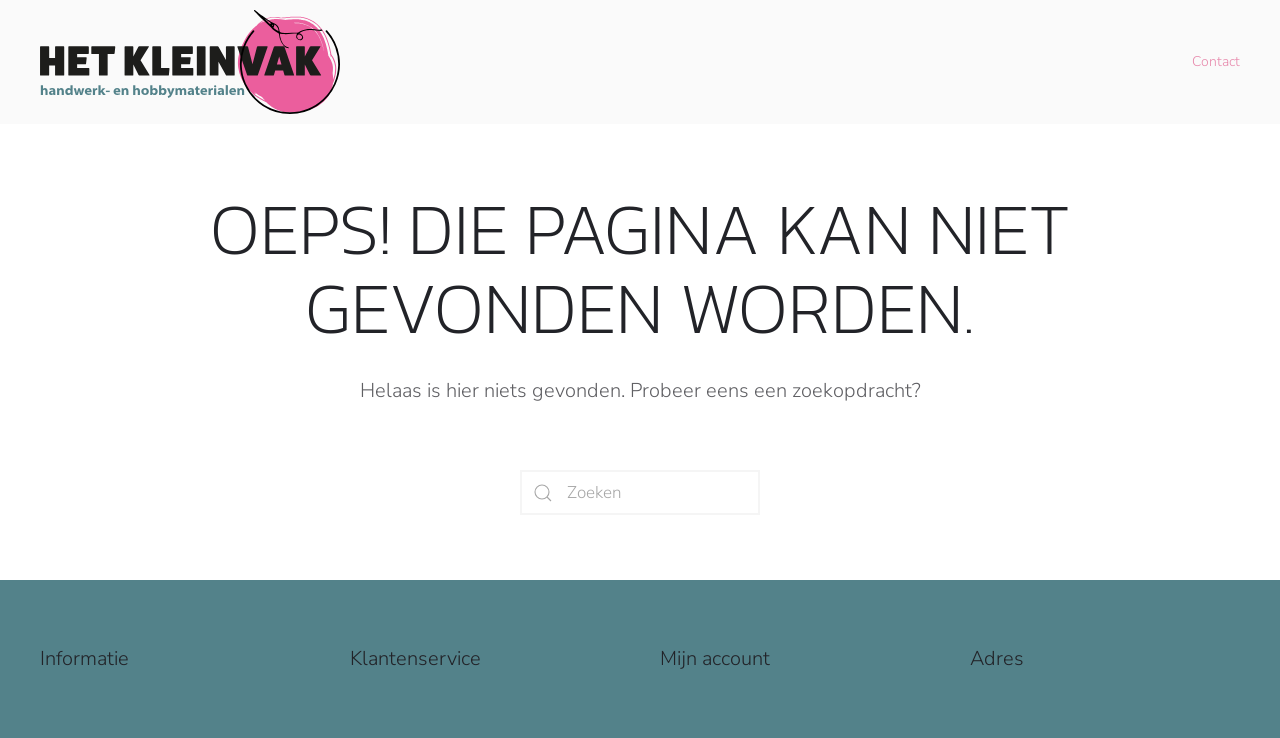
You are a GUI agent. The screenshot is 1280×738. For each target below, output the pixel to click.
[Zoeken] (640, 492)
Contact (1216, 61)
